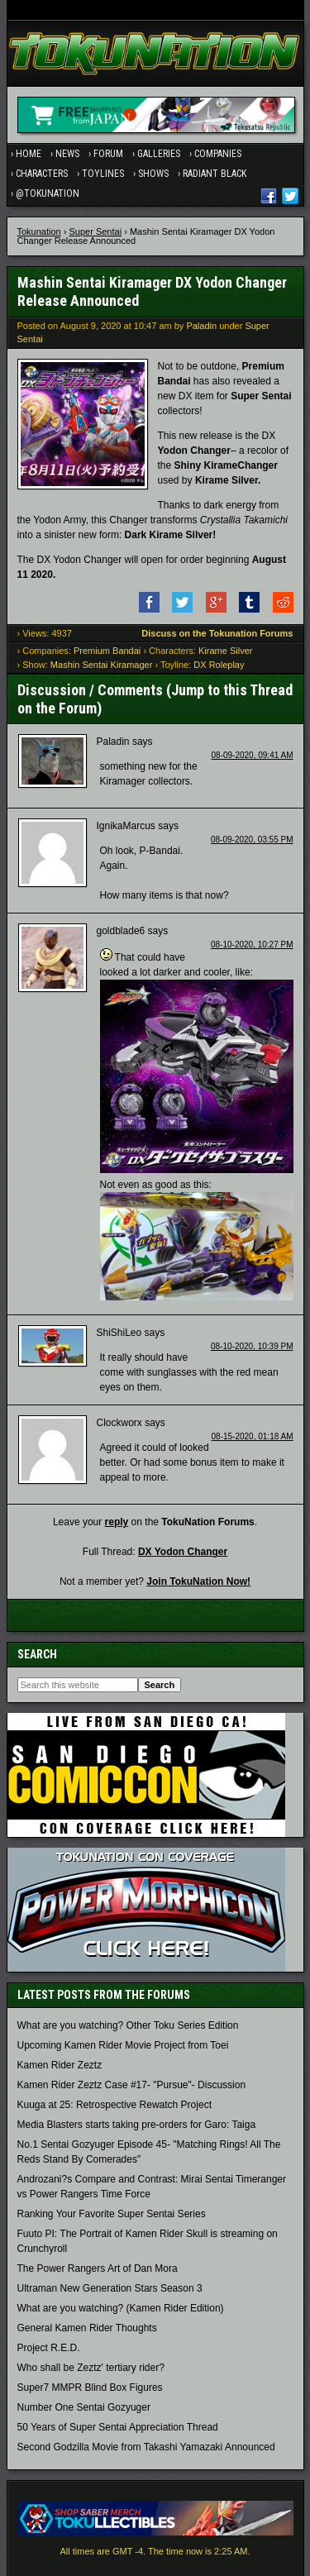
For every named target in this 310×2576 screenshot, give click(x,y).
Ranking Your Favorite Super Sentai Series (111, 2214)
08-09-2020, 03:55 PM (252, 839)
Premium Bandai (107, 651)
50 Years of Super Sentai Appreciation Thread (117, 2427)
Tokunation (39, 231)
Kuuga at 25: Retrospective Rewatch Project (114, 2105)
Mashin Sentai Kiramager (101, 665)
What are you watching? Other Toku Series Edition (128, 2025)
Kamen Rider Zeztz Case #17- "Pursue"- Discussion (131, 2085)
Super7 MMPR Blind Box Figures (90, 2387)
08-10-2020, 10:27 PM (252, 944)
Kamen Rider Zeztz (60, 2065)
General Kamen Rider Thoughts (87, 2328)
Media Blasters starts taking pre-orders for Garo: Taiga (136, 2124)
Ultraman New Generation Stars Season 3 (110, 2288)
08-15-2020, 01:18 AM (252, 1436)
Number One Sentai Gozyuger (83, 2407)
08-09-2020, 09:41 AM (252, 755)
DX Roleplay (218, 665)
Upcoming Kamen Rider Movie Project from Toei (123, 2045)
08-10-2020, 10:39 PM (252, 1346)
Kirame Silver (225, 651)
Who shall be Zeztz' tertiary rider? (91, 2367)
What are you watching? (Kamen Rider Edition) (120, 2308)
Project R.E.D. (48, 2348)
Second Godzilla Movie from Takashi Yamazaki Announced (146, 2447)
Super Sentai (95, 231)
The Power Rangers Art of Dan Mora (97, 2268)
